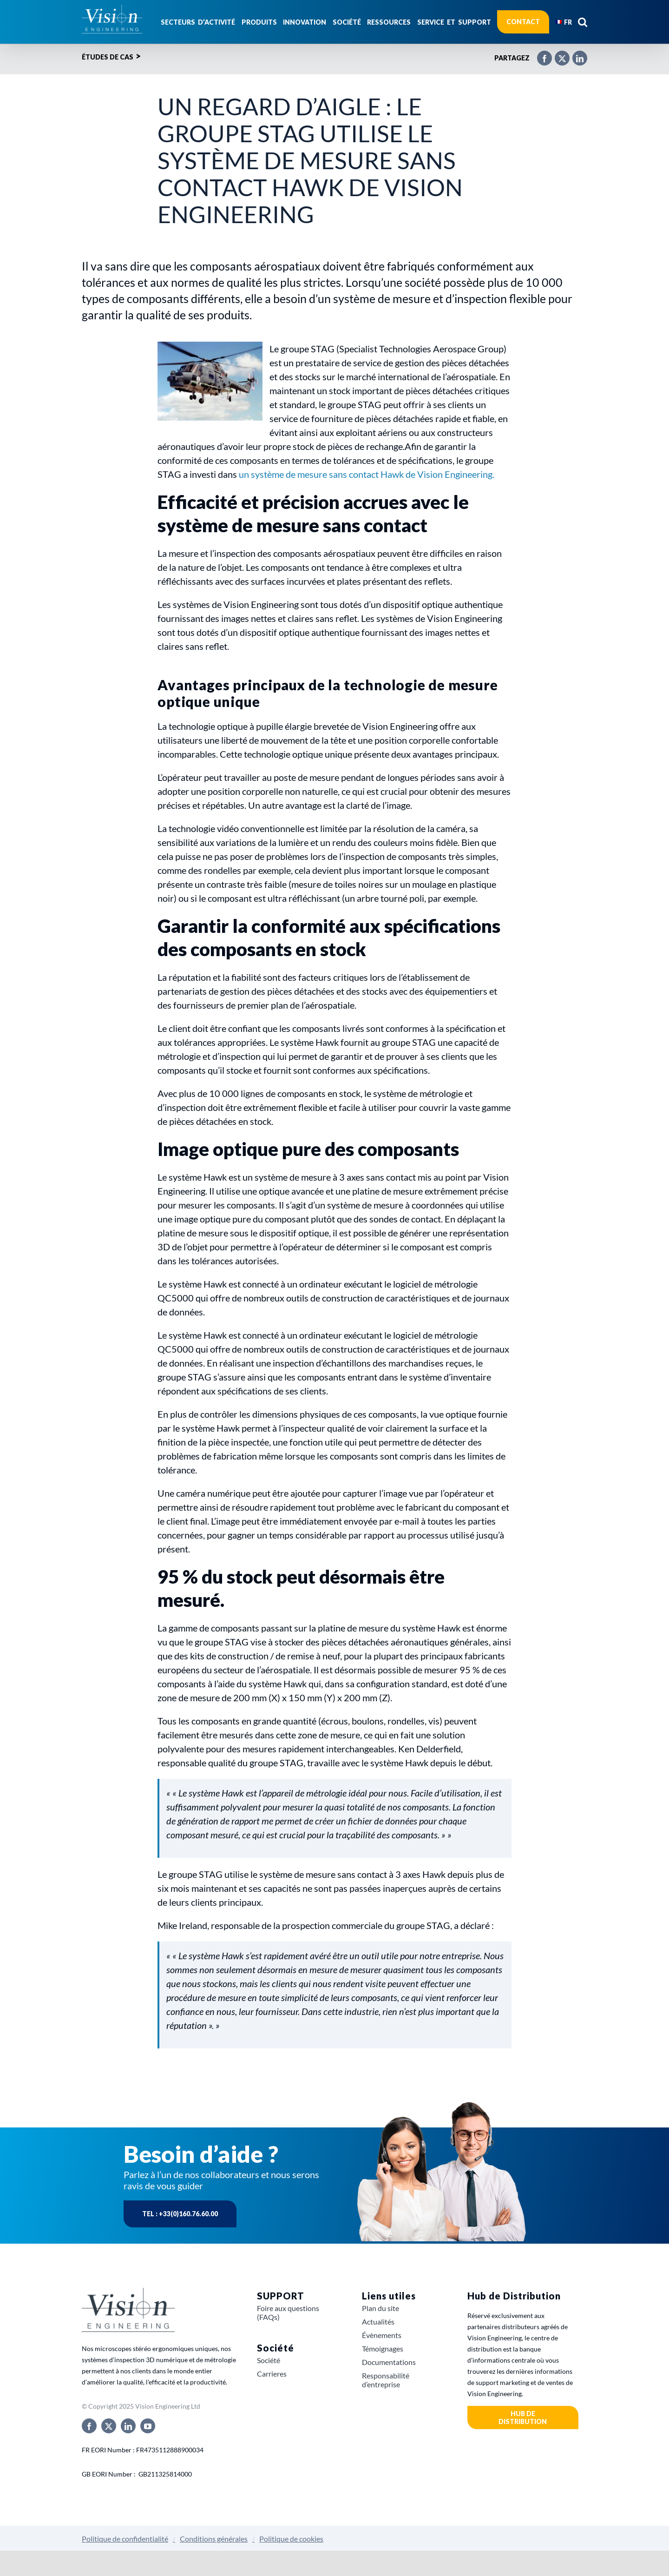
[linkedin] (128, 2425)
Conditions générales (214, 2538)
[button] (582, 22)
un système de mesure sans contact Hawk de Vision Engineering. (366, 474)
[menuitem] (564, 22)
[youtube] (147, 2425)
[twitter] (108, 2425)
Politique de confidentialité (125, 2538)
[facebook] (89, 2425)
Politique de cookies (291, 2538)
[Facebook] (539, 54)
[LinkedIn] (575, 54)
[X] (557, 54)
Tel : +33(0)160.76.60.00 (180, 2214)
